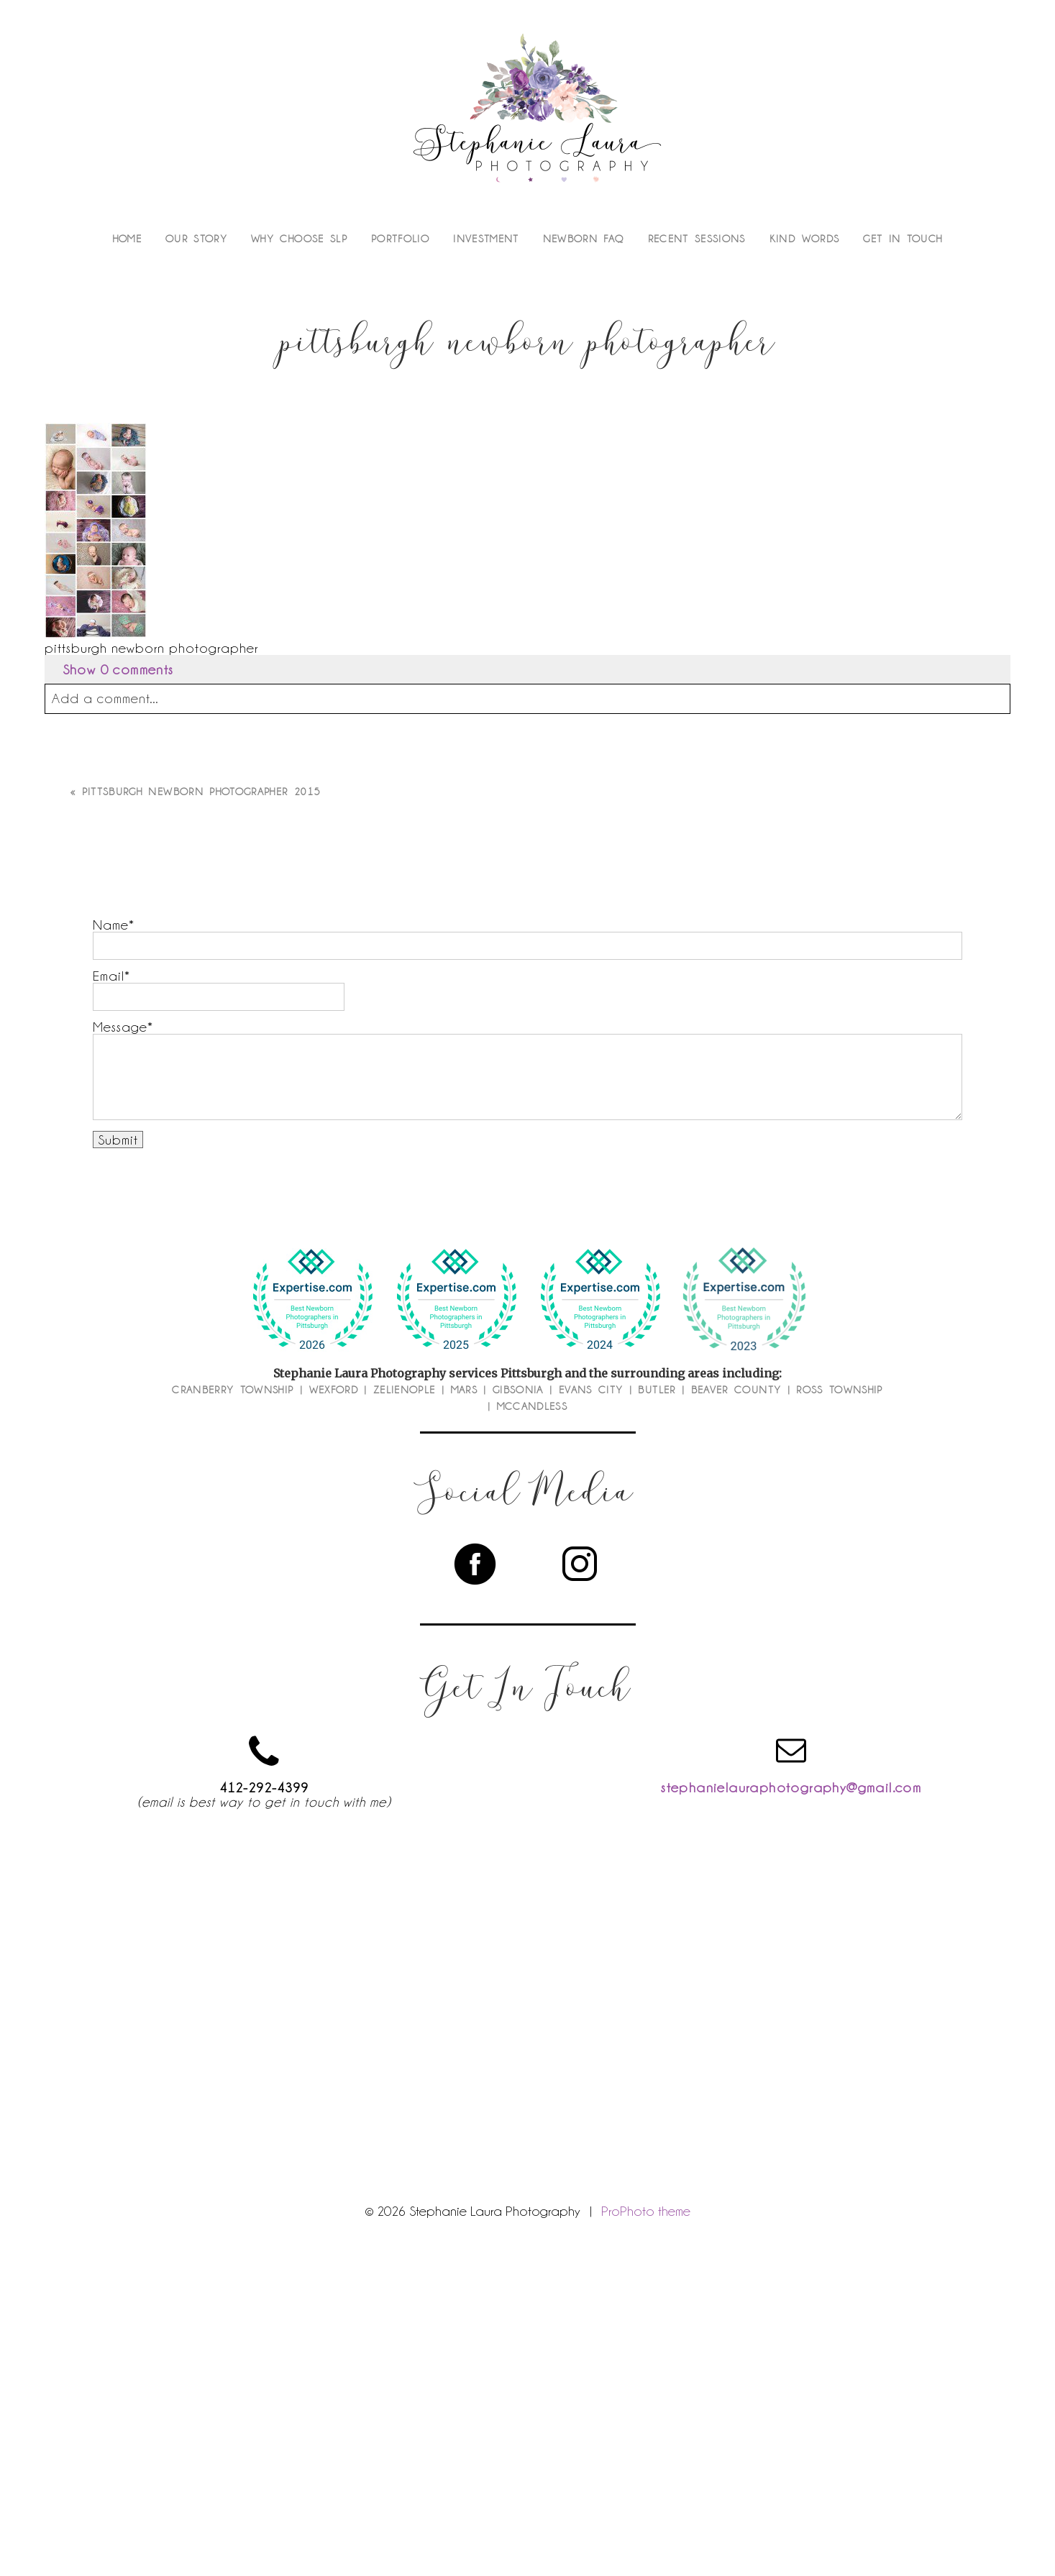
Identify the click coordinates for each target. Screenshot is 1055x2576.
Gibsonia (518, 1390)
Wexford (333, 1390)
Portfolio (400, 239)
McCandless (532, 1406)
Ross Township (839, 1390)
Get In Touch (902, 239)
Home (127, 239)
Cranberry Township (232, 1390)
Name (111, 924)
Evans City (591, 1390)
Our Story (196, 239)
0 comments (118, 669)
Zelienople (404, 1390)
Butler (656, 1390)
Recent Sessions (697, 239)
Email (108, 975)
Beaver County (736, 1390)
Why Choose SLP (299, 239)
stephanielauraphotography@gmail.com (791, 1787)
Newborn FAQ (583, 239)
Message (120, 1026)
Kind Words (804, 239)
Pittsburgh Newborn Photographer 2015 (201, 792)
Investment (486, 239)
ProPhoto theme (645, 2211)
